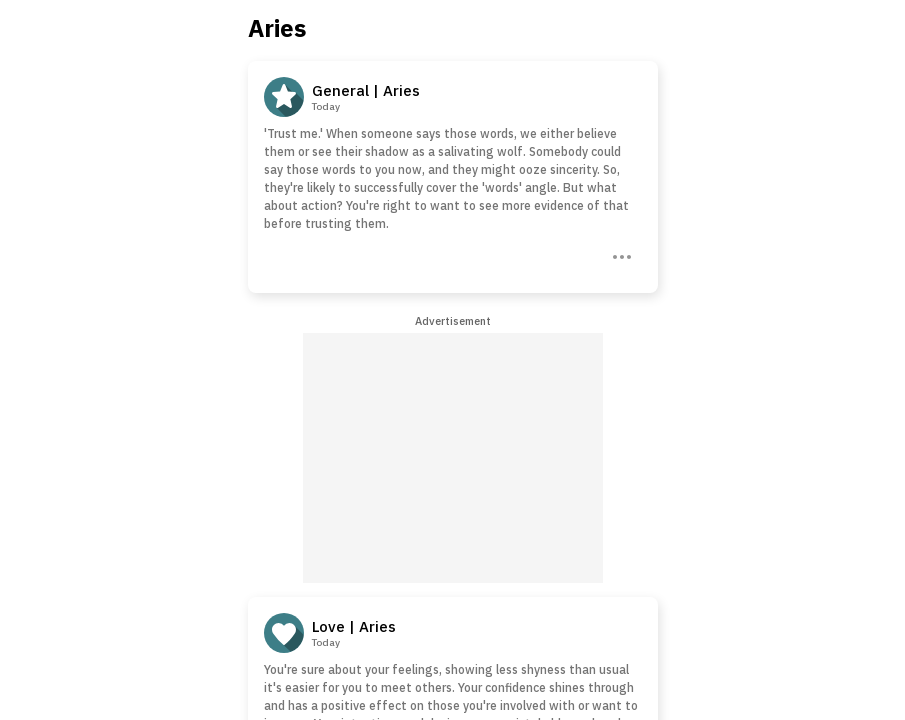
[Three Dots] (620, 255)
